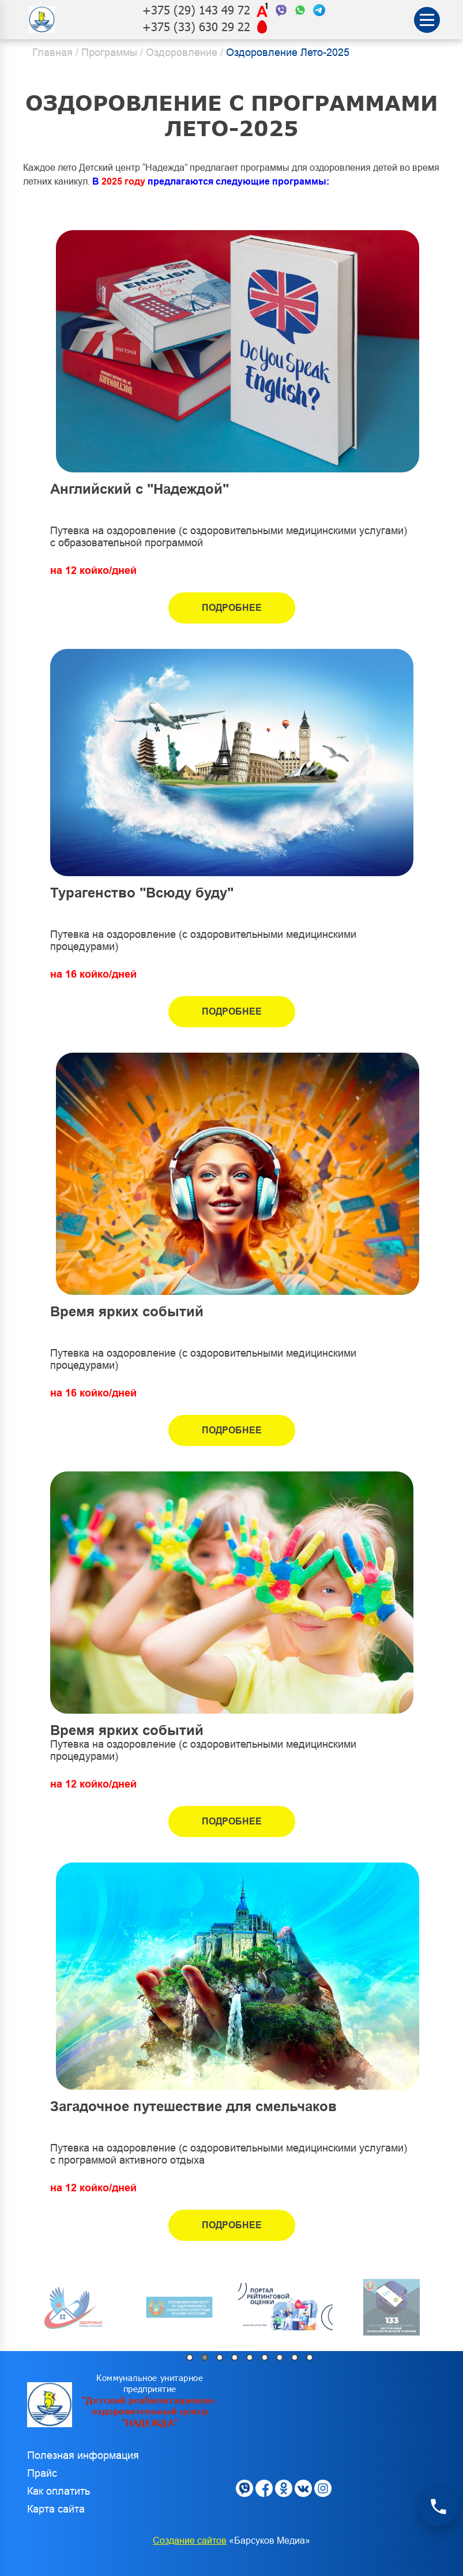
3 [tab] (219, 2357)
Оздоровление (181, 52)
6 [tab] (264, 2357)
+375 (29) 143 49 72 (196, 10)
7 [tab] (279, 2357)
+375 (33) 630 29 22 (196, 26)
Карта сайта (56, 2509)
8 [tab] (294, 2357)
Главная (52, 52)
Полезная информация (83, 2455)
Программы (109, 52)
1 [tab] (189, 2357)
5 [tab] (249, 2357)
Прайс (42, 2473)
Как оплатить (58, 2491)
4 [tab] (234, 2357)
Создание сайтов (190, 2540)
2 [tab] (204, 2357)
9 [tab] (309, 2357)
